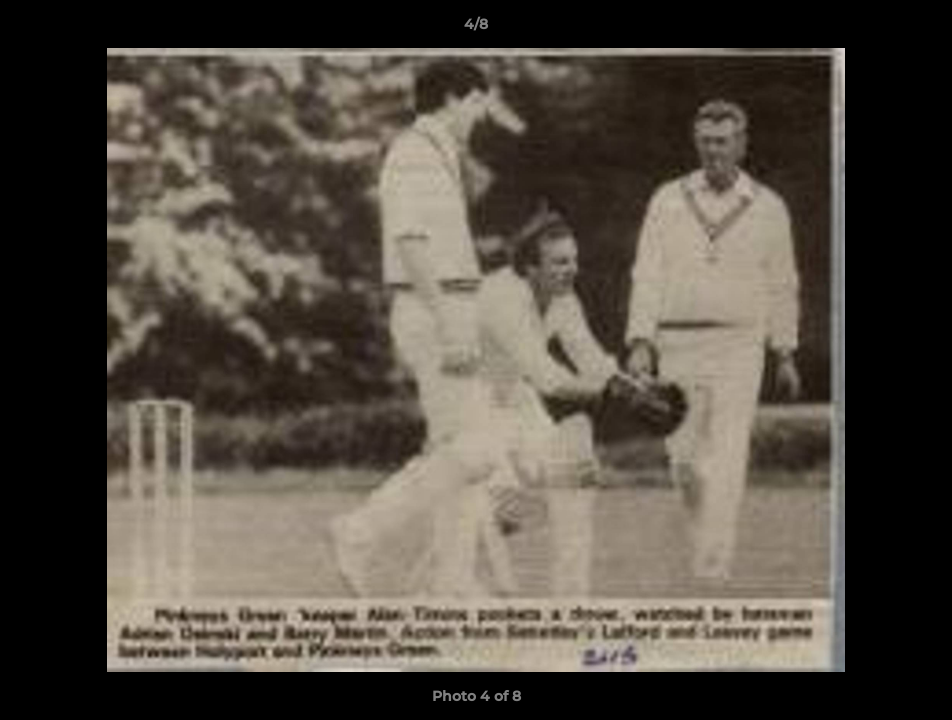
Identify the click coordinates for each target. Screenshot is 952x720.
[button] (916, 29)
